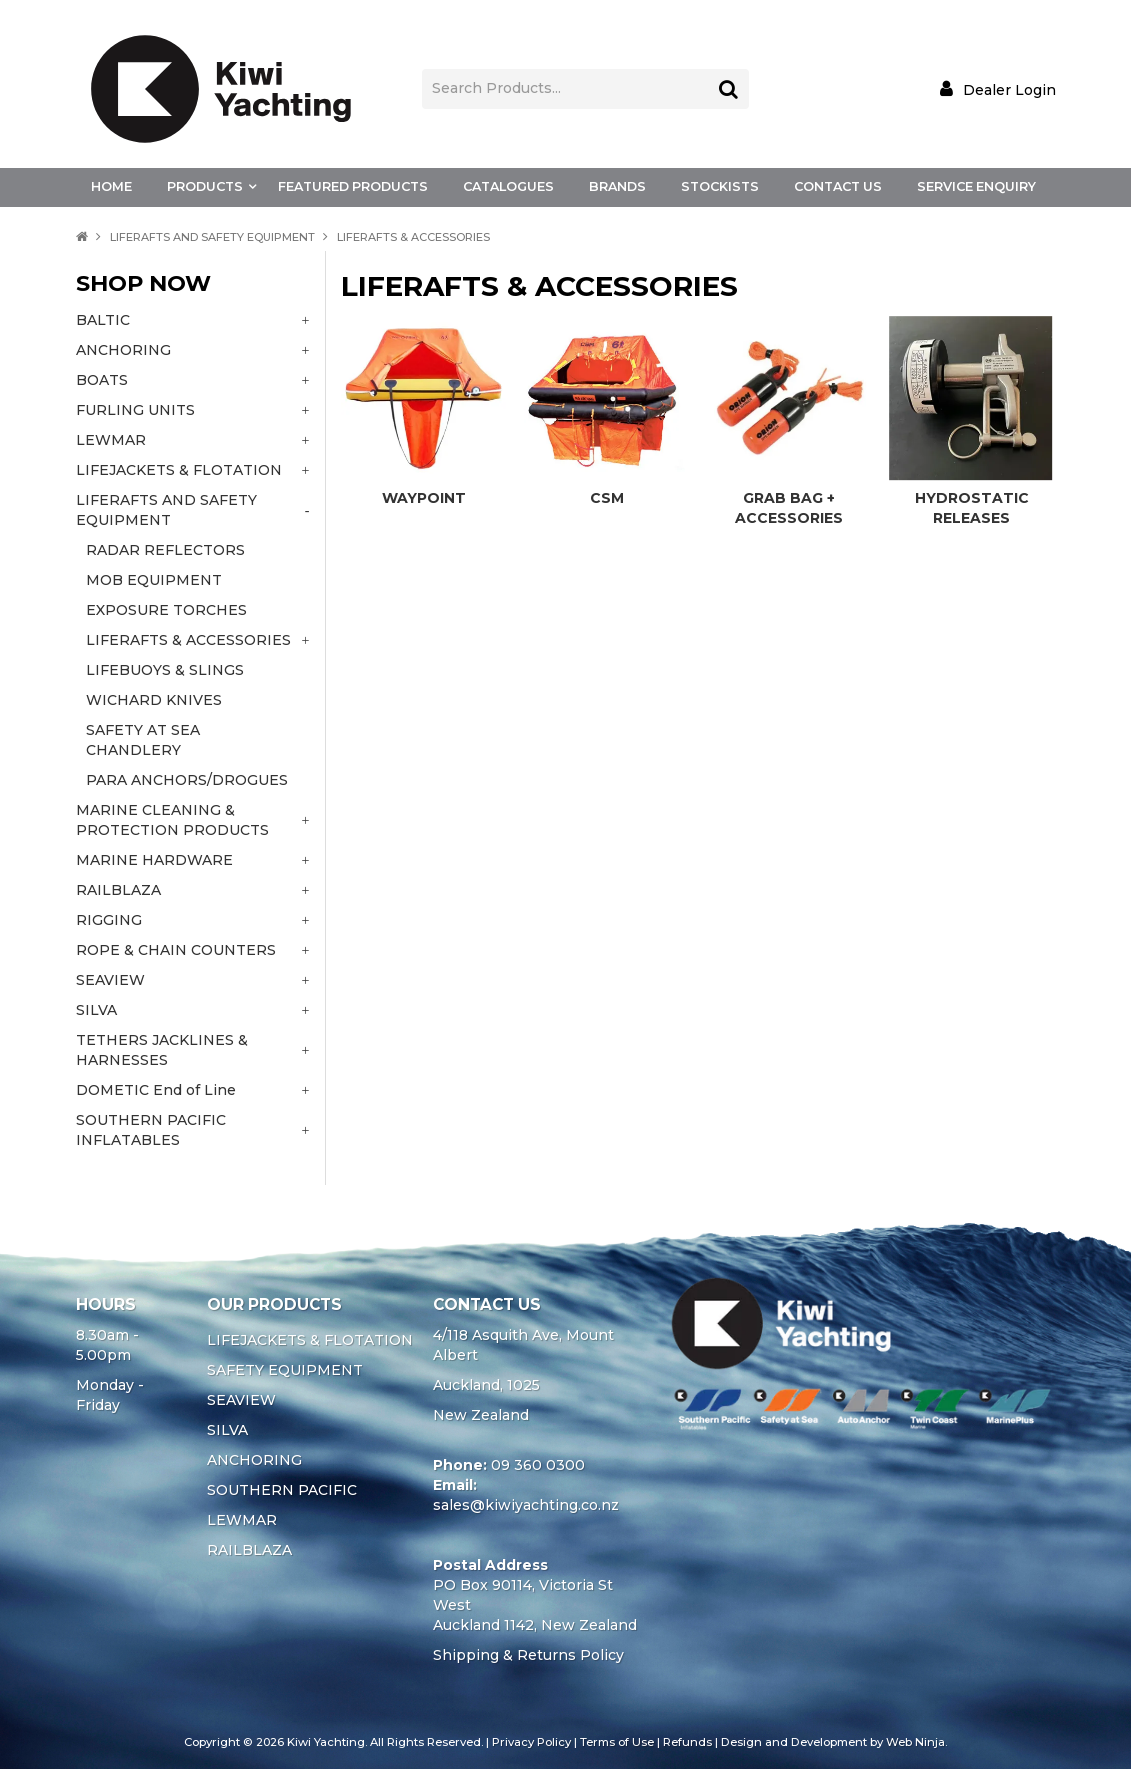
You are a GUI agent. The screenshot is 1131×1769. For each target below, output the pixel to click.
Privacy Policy (531, 1742)
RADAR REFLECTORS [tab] (165, 550)
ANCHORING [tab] (123, 350)
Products (205, 186)
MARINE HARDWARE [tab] (154, 860)
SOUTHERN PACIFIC (282, 1490)
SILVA (227, 1430)
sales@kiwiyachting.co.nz (526, 1505)
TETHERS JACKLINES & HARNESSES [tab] (162, 1050)
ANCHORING (254, 1460)
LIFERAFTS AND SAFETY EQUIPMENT (212, 237)
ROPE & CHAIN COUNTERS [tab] (176, 950)
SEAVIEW (241, 1400)
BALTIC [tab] (103, 320)
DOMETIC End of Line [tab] (156, 1090)
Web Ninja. (916, 1742)
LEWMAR (242, 1520)
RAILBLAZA (249, 1550)
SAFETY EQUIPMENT (285, 1370)
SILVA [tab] (96, 1010)
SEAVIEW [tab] (110, 980)
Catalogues (508, 186)
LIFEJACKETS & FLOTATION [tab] (179, 470)
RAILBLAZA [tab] (118, 890)
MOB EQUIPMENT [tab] (154, 580)
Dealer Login (1009, 89)
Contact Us (838, 186)
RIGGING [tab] (109, 920)
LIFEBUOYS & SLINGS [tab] (165, 670)
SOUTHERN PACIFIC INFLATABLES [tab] (151, 1130)
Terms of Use (617, 1742)
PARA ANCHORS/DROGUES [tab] (187, 780)
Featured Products (353, 186)
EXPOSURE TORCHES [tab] (166, 610)
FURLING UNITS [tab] (135, 410)
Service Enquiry (976, 186)
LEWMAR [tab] (111, 440)
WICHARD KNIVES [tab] (154, 700)
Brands (617, 186)
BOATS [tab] (102, 380)
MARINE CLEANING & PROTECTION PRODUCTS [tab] (172, 820)
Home (111, 186)
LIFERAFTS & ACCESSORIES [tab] (188, 640)
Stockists (720, 186)
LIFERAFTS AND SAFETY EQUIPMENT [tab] (166, 510)
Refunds (687, 1742)
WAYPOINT (424, 498)
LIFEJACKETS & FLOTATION (310, 1340)
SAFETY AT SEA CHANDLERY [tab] (143, 740)
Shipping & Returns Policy (528, 1655)
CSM (607, 498)
